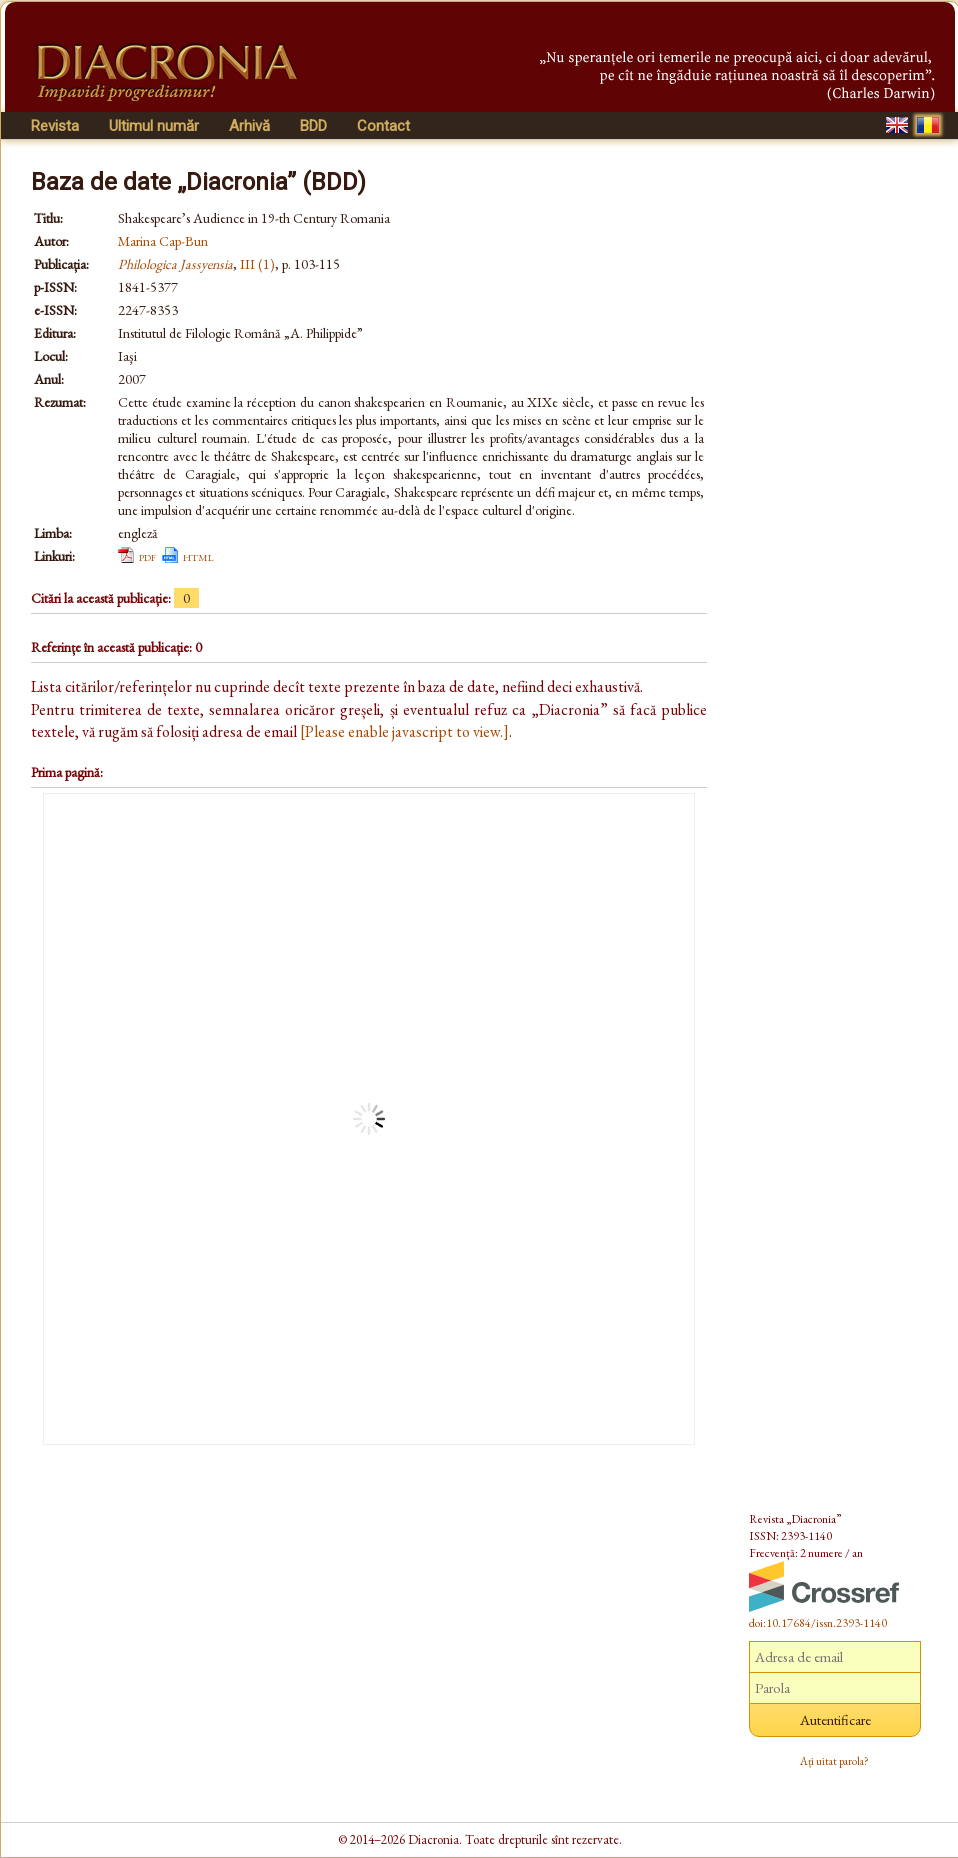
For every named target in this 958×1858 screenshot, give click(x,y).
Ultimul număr (154, 126)
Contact (383, 126)
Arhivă (249, 126)
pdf (147, 556)
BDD (313, 126)
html (198, 556)
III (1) (257, 264)
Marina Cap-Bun (163, 241)
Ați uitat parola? (834, 1761)
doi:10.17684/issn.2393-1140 (818, 1623)
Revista (55, 126)
